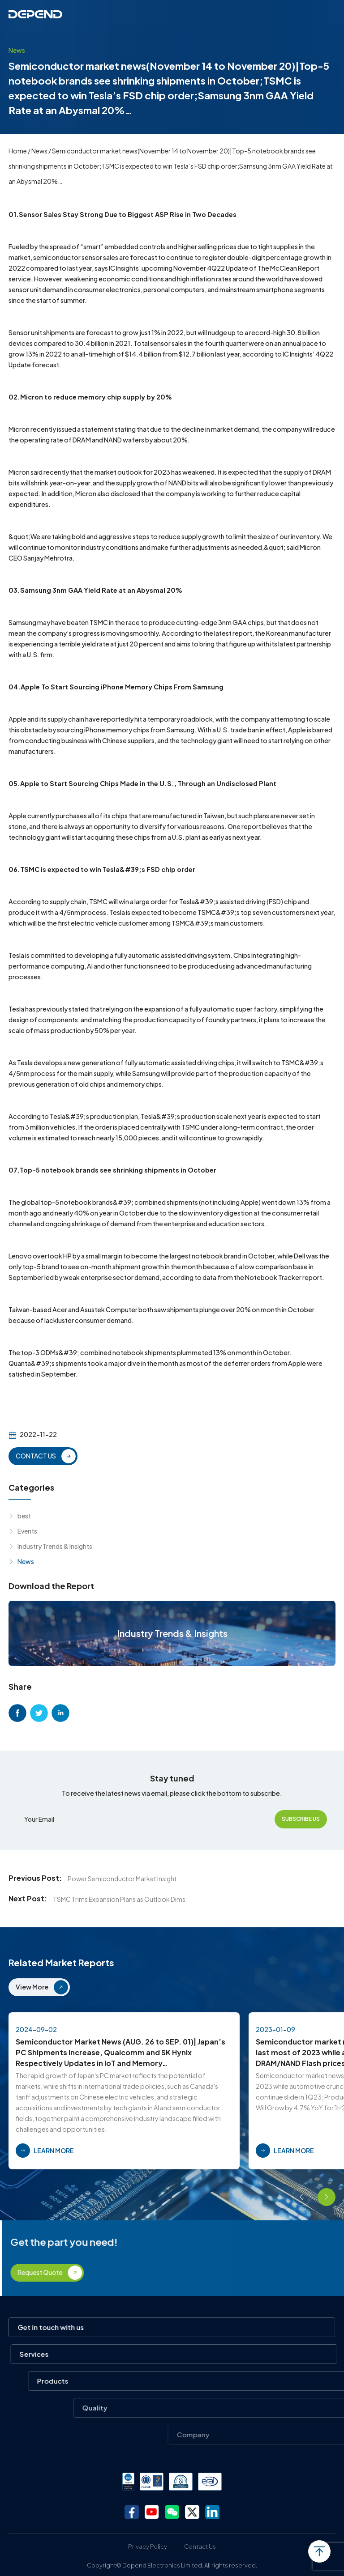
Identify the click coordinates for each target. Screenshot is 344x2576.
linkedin (60, 1713)
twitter (39, 1713)
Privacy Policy (147, 2546)
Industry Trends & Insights (54, 1546)
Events (27, 1531)
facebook (17, 1713)
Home (18, 151)
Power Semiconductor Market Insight (122, 1879)
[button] (301, 2197)
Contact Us (200, 2546)
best (24, 1516)
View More (32, 1987)
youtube (152, 2512)
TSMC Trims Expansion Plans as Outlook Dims (119, 1899)
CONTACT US (36, 1456)
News (39, 151)
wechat (172, 2512)
